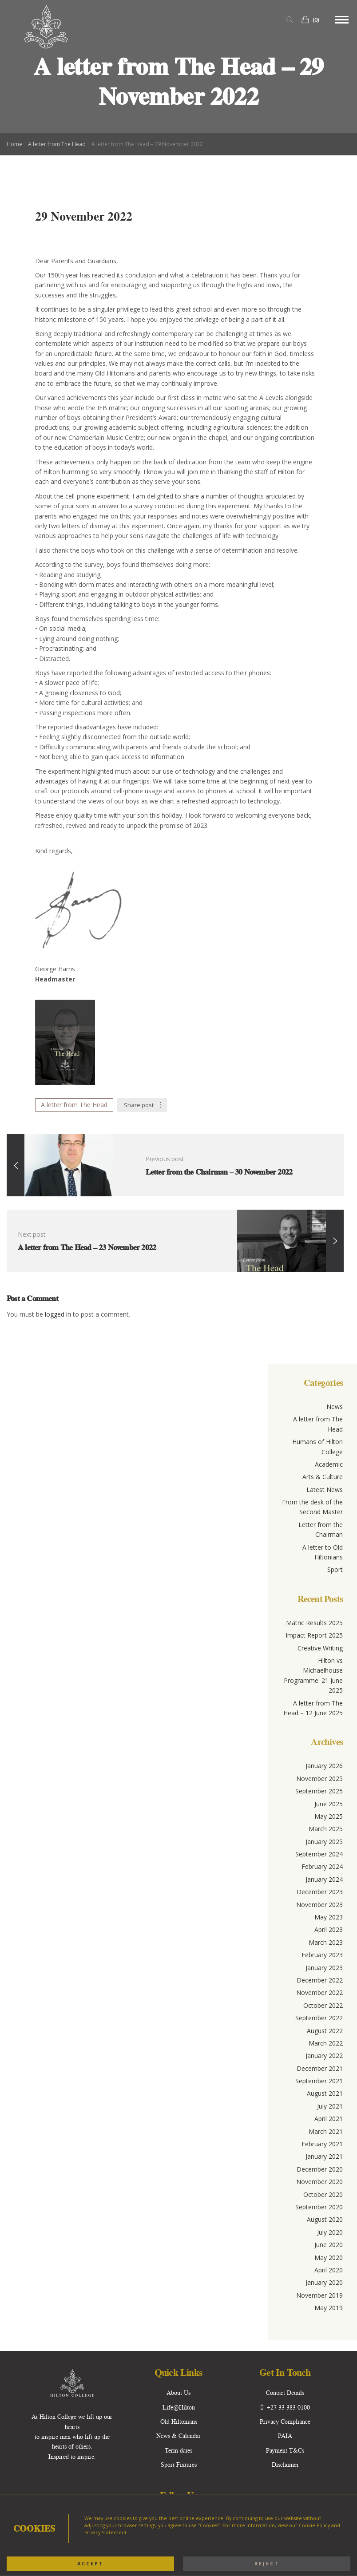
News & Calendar (178, 2435)
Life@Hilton (179, 2407)
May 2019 (328, 2307)
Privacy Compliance (285, 2421)
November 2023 (319, 1904)
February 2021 (322, 2144)
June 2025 (328, 1804)
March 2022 (326, 2043)
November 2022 (319, 1992)
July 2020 (330, 2232)
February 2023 (322, 1955)
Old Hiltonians (178, 2421)
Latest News (324, 1489)
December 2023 (320, 1891)
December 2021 (320, 2068)
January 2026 (324, 1765)
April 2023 (328, 1929)
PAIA (285, 2435)
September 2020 (319, 2207)
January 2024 (324, 1879)
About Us (178, 2392)
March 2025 (326, 1828)
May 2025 (328, 1816)
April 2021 (328, 2118)
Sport (335, 1569)
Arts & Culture (322, 1476)
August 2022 (325, 2030)
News (334, 1406)
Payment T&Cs (285, 2450)
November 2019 (319, 2295)
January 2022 (324, 2055)
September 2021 (319, 2081)
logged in (59, 1314)
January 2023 (324, 1967)
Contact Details (285, 2392)
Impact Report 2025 (314, 1635)
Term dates (178, 2450)
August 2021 (325, 2093)
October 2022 (323, 2005)
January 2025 (324, 1841)
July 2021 (330, 2106)
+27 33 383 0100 (285, 2407)
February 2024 (322, 1866)
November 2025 (319, 1778)
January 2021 (324, 2156)
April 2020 (328, 2270)
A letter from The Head (57, 144)
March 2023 (326, 1942)
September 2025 (319, 1791)
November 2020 (319, 2181)
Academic (329, 1464)
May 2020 (328, 2257)
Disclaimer (285, 2464)
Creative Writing (320, 1648)
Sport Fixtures (179, 2464)
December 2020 (320, 2169)
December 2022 (320, 1980)
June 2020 (328, 2244)
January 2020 (324, 2282)
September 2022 (319, 2018)
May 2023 (328, 1917)
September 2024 (319, 1854)
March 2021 (326, 2131)
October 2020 (323, 2194)
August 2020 (325, 2219)
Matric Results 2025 (314, 1622)
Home (14, 144)
